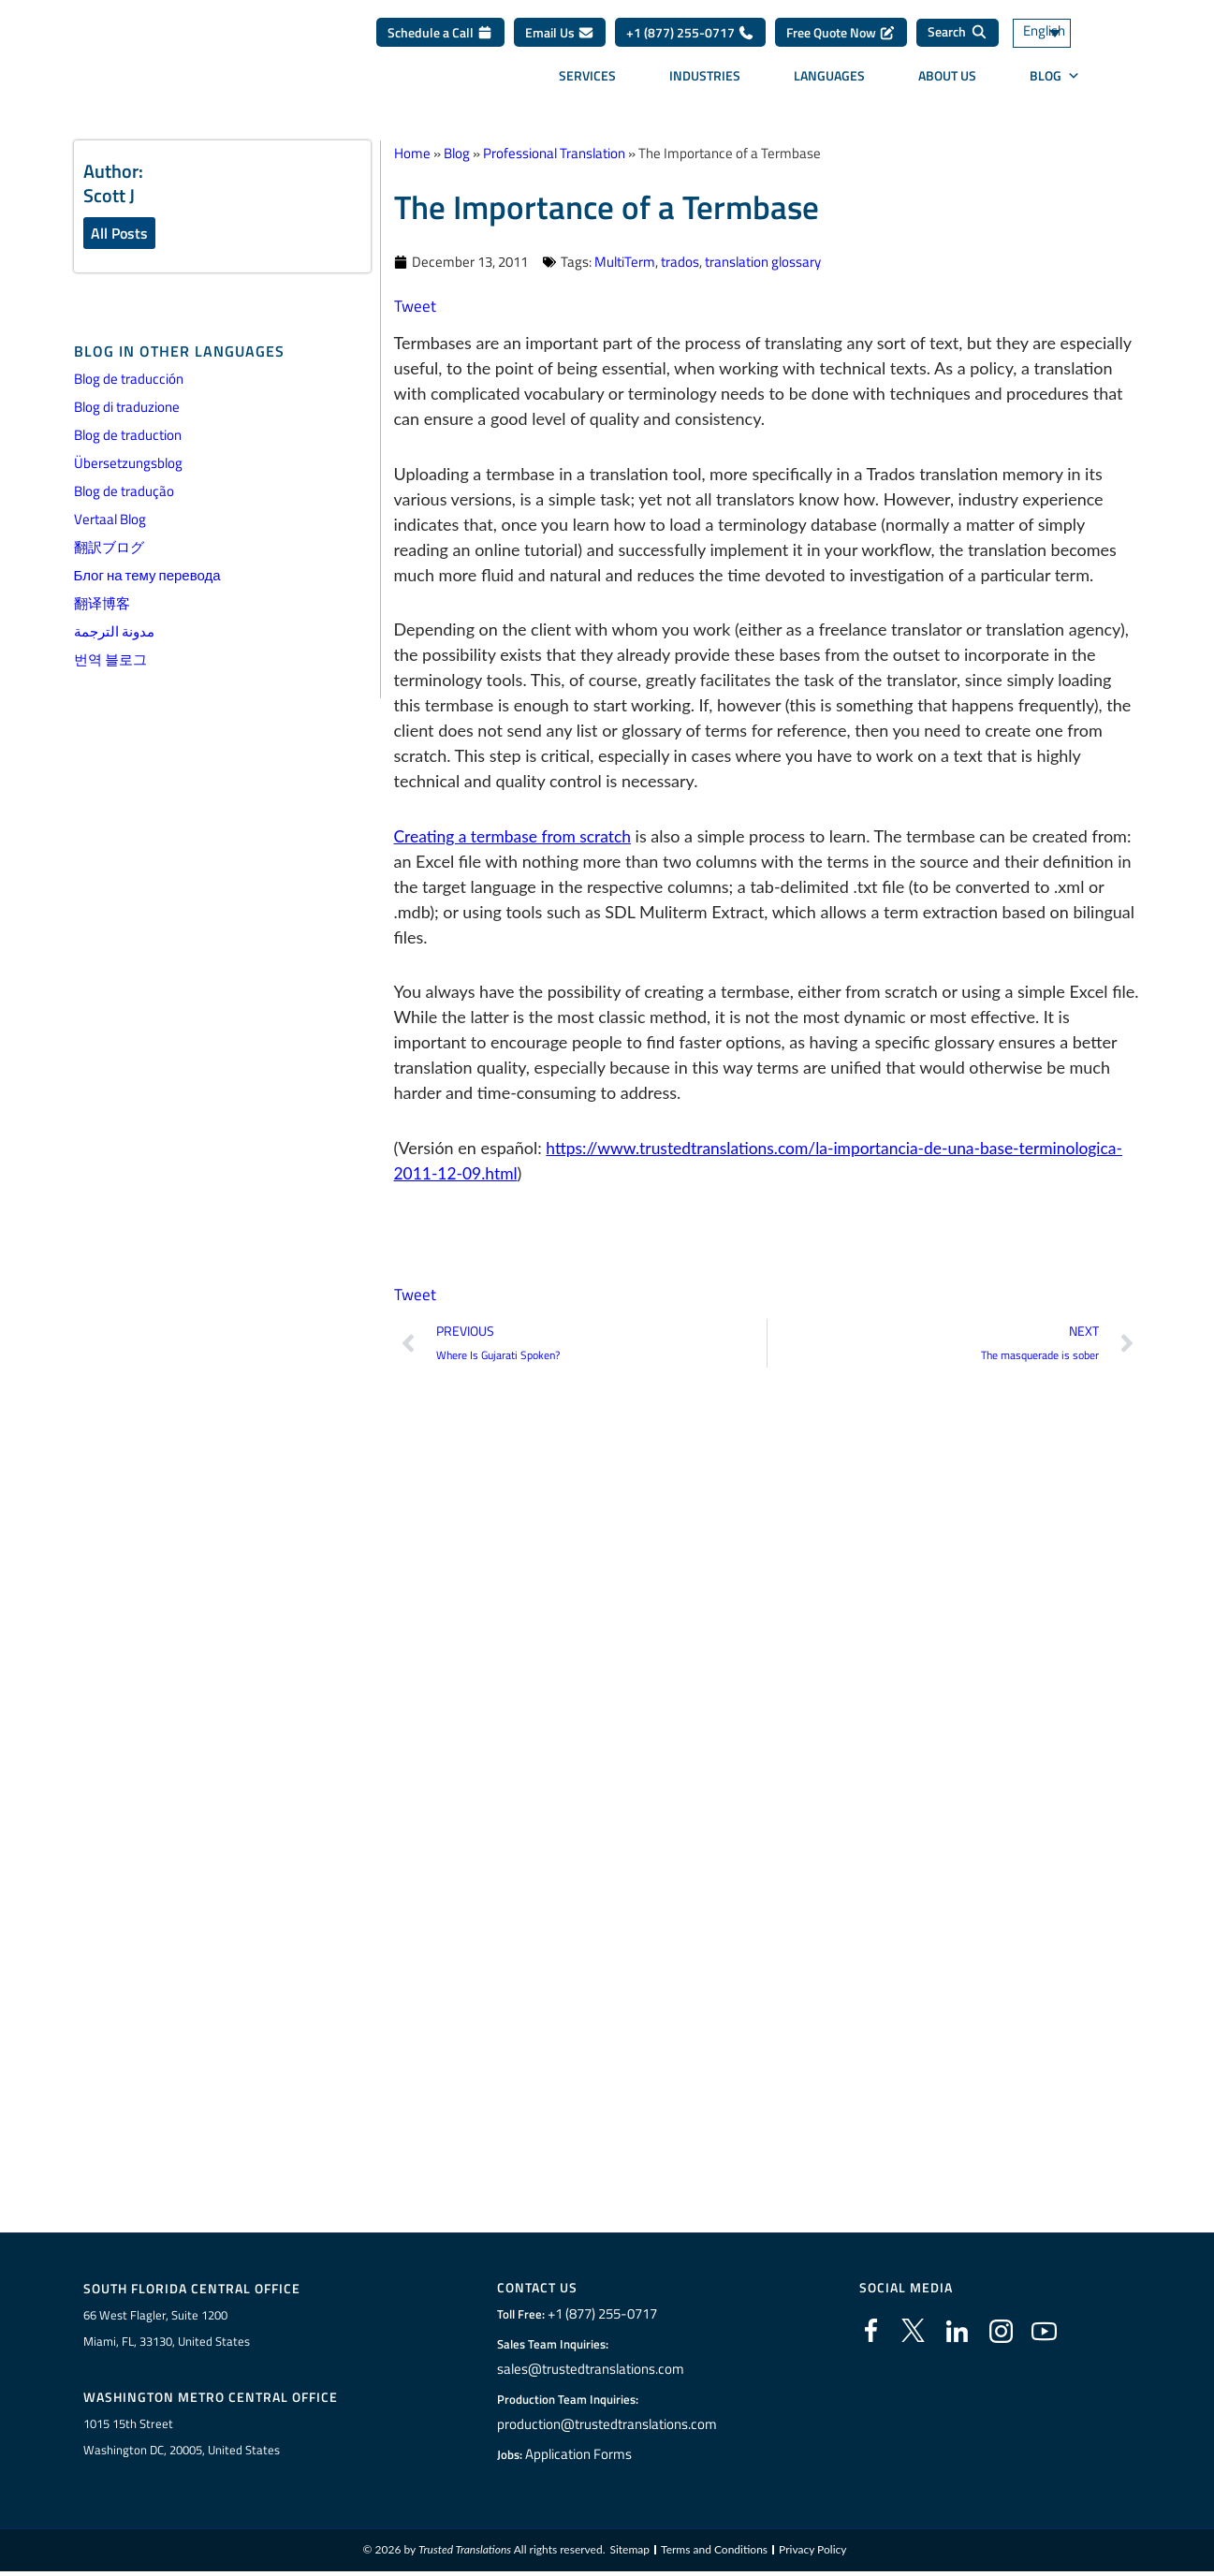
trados (680, 261)
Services (587, 82)
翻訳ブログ (109, 548)
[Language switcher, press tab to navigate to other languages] (1064, 39)
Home (412, 153)
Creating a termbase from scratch (516, 836)
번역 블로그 (110, 660)
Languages (829, 82)
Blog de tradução (124, 492)
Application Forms (584, 2455)
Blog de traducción (128, 379)
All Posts (119, 233)
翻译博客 (102, 604)
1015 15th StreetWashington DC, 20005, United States (181, 2439)
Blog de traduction (128, 435)
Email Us (559, 39)
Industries (704, 82)
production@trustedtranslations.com (607, 2425)
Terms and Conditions (714, 2554)
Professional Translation (554, 153)
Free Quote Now (841, 39)
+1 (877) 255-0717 (690, 39)
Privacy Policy (812, 2554)
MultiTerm (624, 261)
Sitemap (630, 2554)
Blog (1055, 82)
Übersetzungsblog (128, 464)
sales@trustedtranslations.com (592, 2370)
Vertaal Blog (110, 520)
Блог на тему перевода (147, 576)
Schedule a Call (440, 39)
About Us (947, 82)
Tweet (415, 305)
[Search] (957, 39)
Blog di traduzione (127, 407)
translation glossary (763, 261)
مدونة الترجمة (114, 632)
